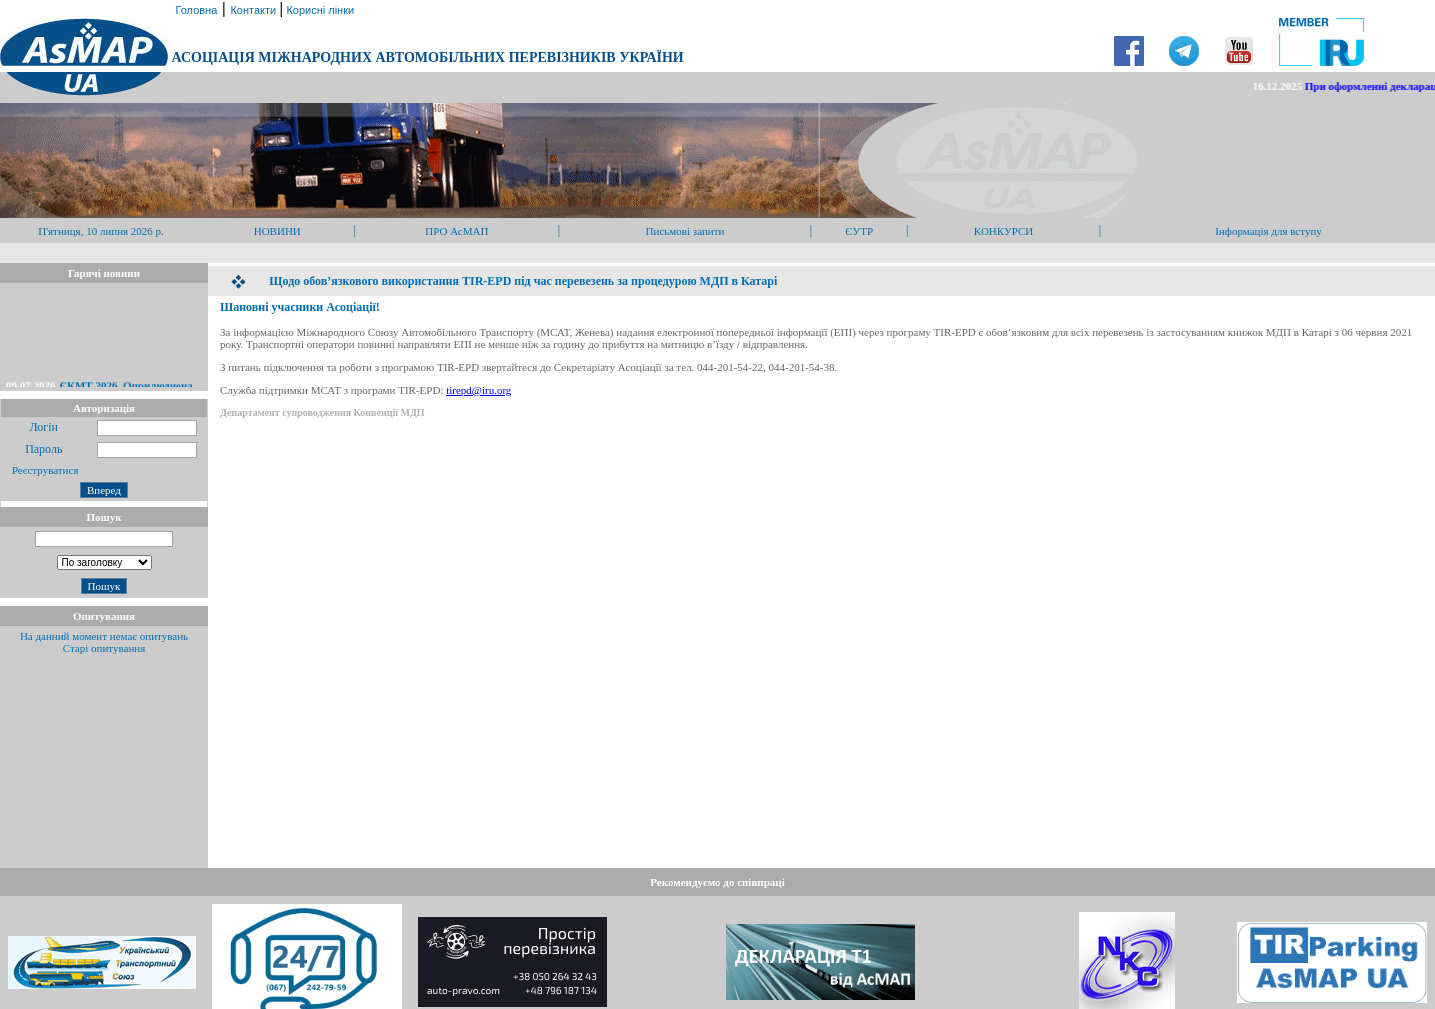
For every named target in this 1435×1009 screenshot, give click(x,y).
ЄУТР (859, 231)
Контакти (254, 10)
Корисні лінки (318, 10)
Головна (194, 10)
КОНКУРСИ (1003, 231)
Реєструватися (43, 470)
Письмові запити (685, 231)
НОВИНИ (277, 231)
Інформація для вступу (1268, 231)
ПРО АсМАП (456, 231)
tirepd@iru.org (478, 390)
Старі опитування (104, 648)
